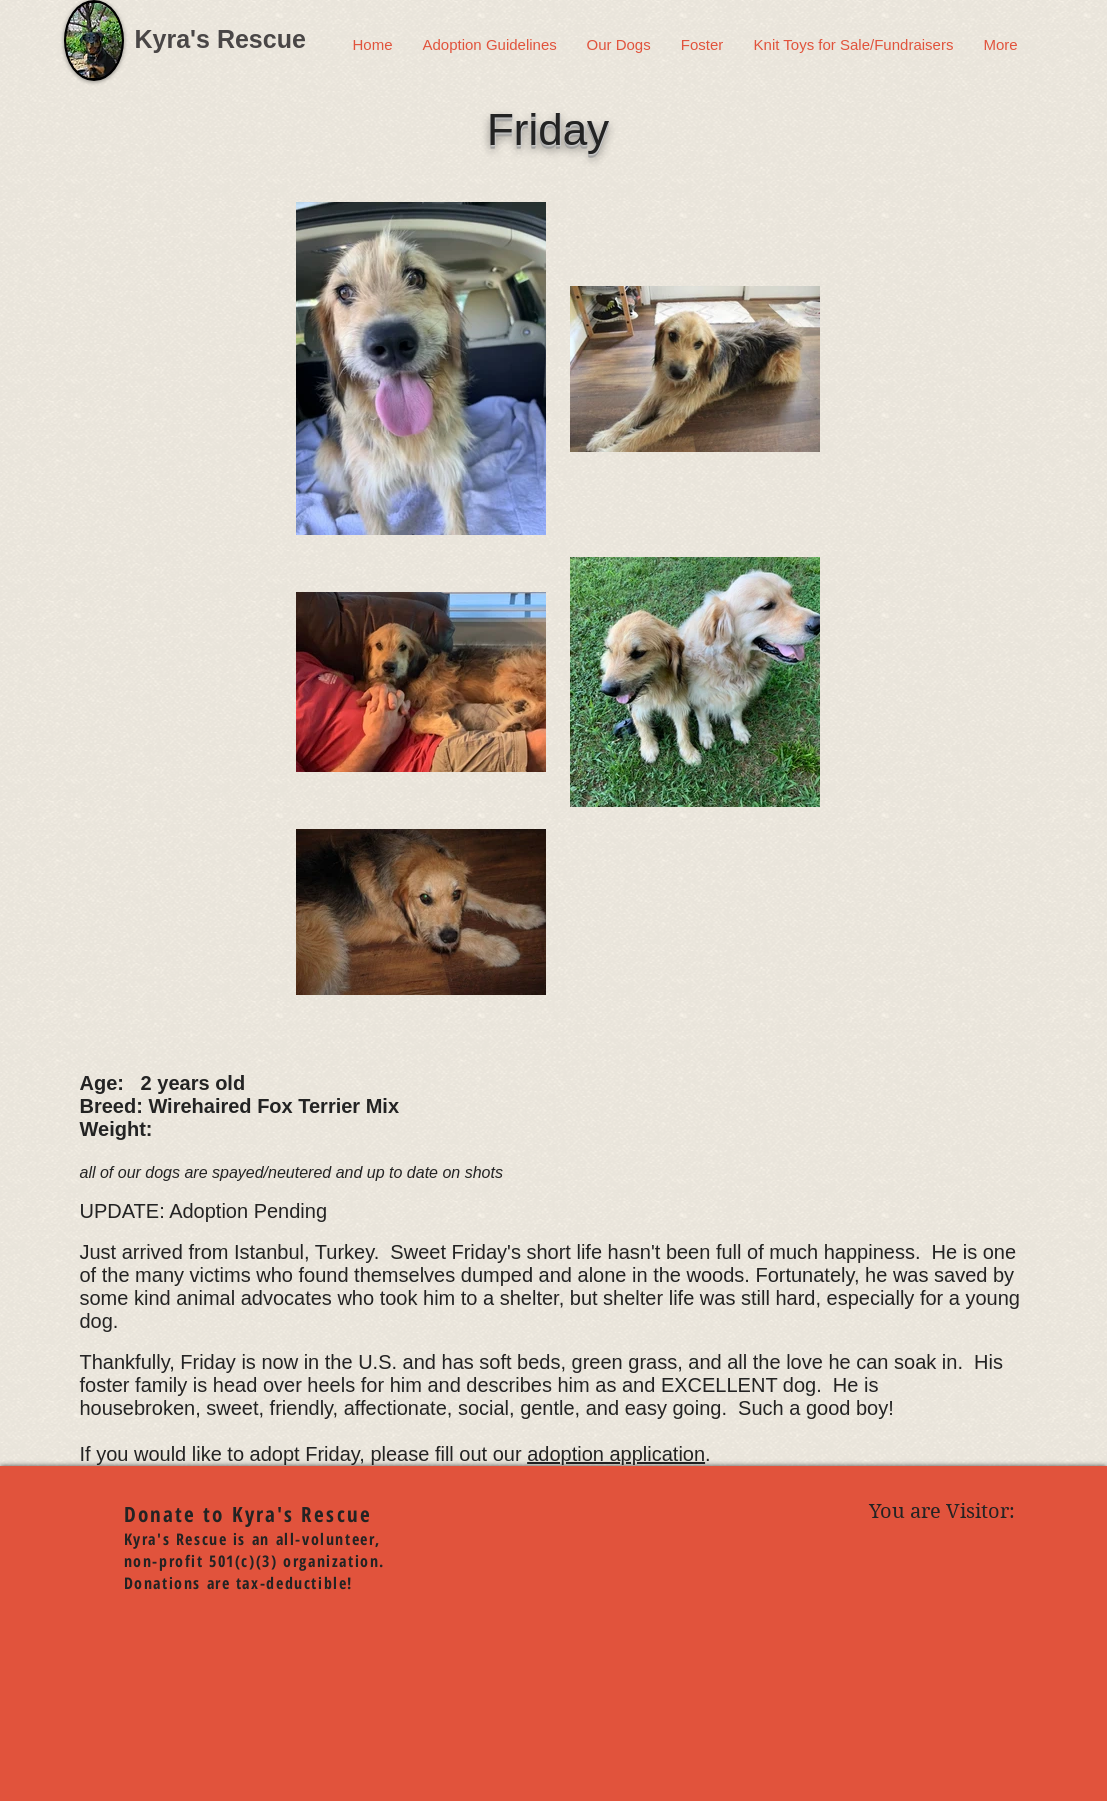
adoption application (616, 1454)
